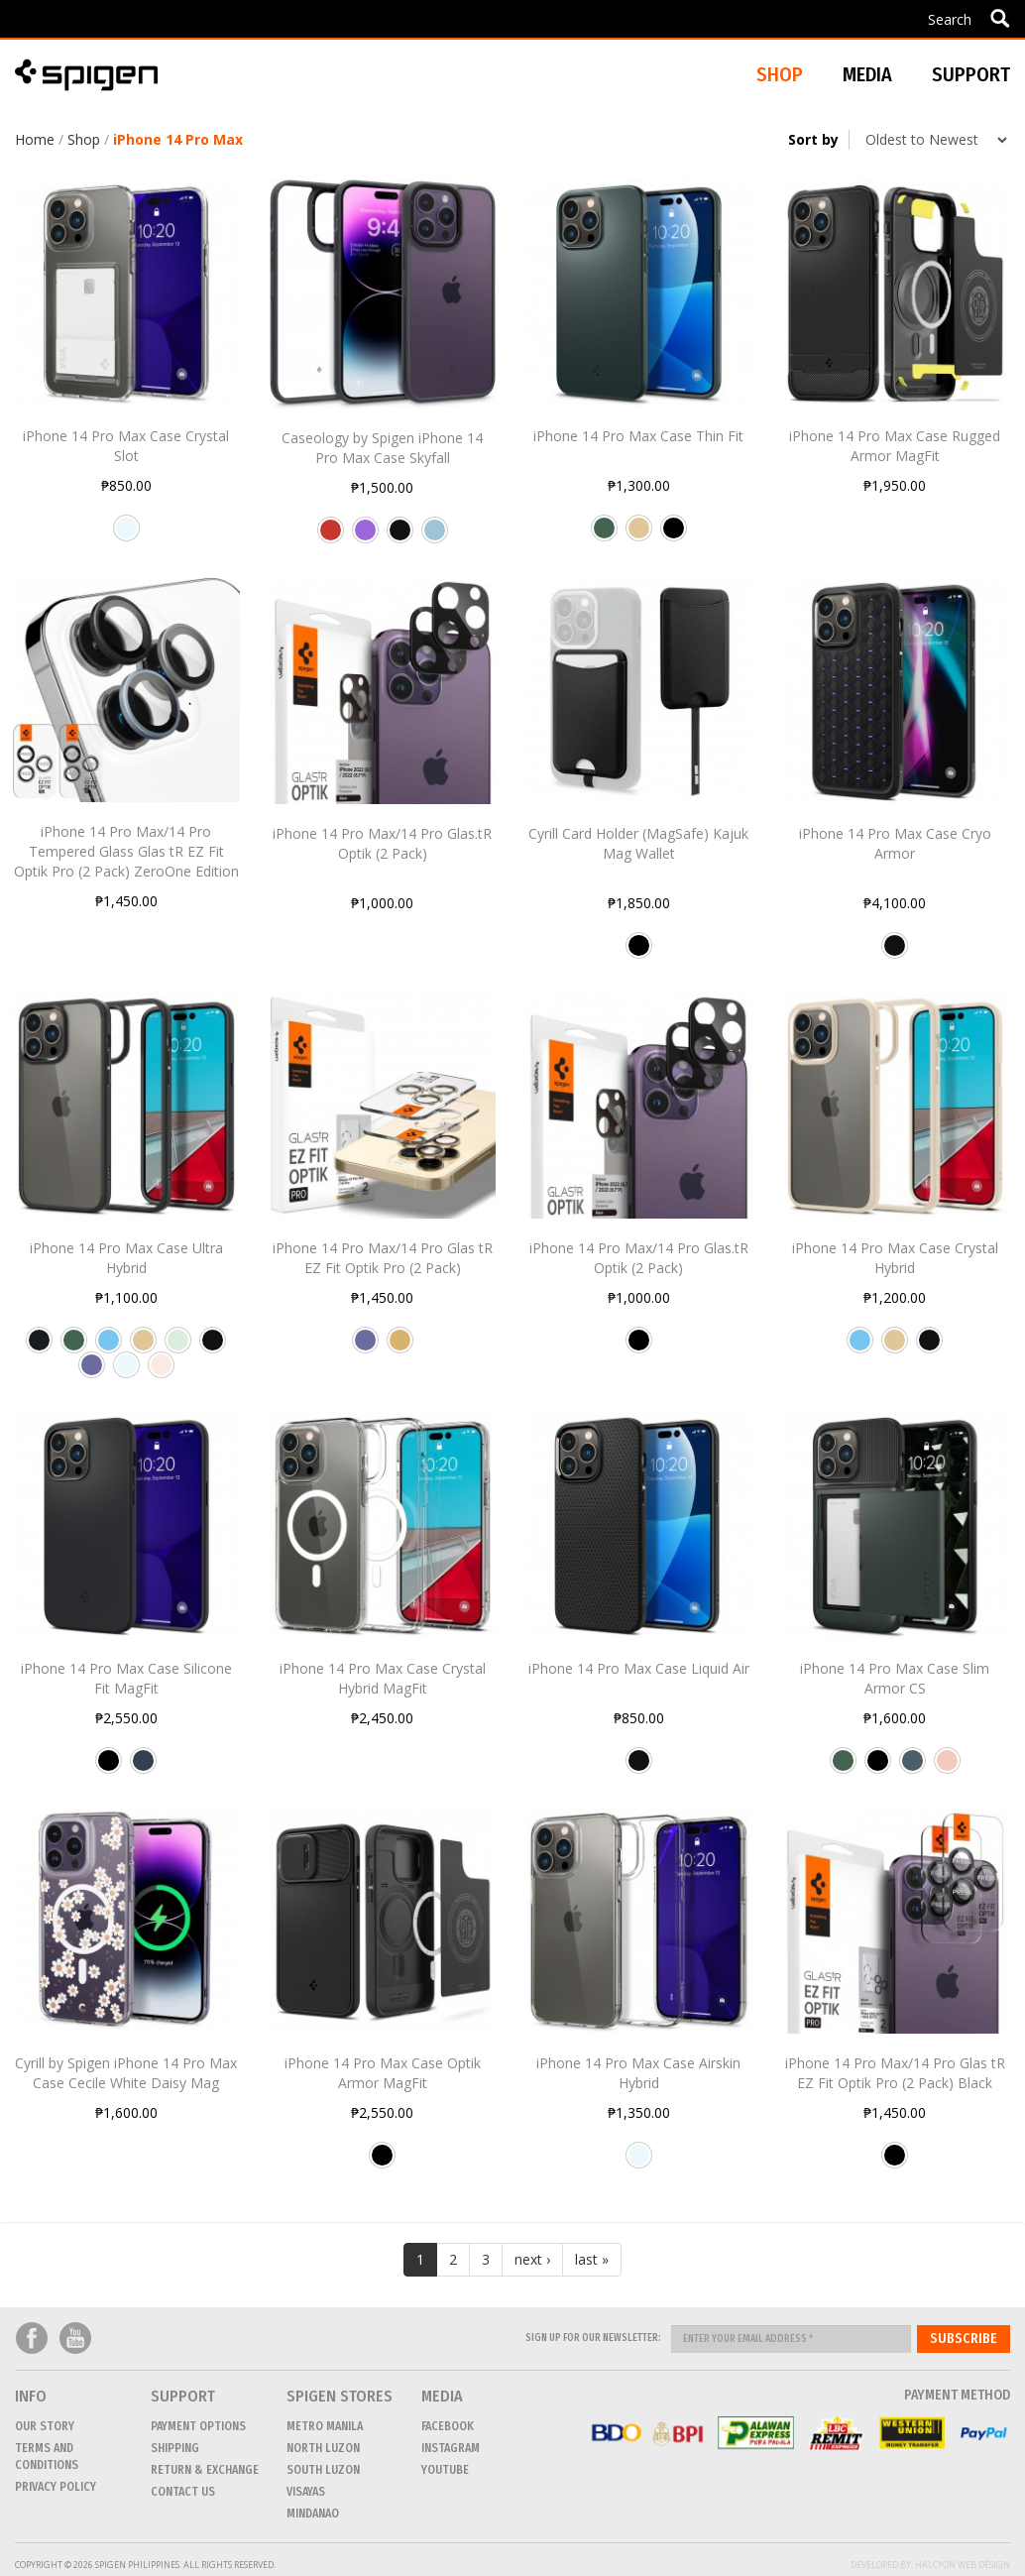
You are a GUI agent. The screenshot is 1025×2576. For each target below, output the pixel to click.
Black (673, 535)
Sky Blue (434, 537)
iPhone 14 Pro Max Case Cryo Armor (895, 843)
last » (592, 2259)
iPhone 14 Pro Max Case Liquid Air (638, 1668)
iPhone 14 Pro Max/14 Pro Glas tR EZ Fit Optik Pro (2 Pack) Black (895, 2072)
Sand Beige (639, 535)
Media (867, 74)
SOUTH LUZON (323, 2470)
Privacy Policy (55, 2487)
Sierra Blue (108, 1347)
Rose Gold (947, 1768)
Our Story (44, 2426)
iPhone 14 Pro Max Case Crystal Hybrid (895, 1257)
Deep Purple (91, 1372)
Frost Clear (178, 1347)
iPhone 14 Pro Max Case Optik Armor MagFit (383, 2072)
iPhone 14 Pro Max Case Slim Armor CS (894, 1678)
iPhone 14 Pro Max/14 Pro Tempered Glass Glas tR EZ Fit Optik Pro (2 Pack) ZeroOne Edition (126, 851)
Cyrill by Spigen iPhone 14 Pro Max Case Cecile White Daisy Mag (126, 2072)
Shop (83, 139)
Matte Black (400, 537)
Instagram (450, 2448)
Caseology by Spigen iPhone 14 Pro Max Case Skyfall (382, 447)
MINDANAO (312, 2513)
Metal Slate (912, 1768)
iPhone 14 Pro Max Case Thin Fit (638, 435)
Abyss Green (604, 535)
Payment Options (198, 2426)
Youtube (75, 2338)
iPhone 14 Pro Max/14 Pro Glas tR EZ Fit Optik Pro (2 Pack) (383, 1257)
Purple (365, 537)
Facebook (32, 2338)
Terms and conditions (46, 2456)
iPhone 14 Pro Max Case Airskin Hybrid (638, 2072)
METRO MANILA (324, 2426)
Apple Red (330, 537)
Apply (999, 18)
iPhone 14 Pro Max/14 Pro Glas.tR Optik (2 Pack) (382, 843)
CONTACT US (183, 2492)
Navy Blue (143, 1768)
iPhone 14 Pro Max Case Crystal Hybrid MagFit (383, 1678)
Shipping (175, 2448)
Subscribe (963, 2338)
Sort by (813, 139)
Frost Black (39, 1347)
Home (35, 139)
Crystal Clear (126, 535)
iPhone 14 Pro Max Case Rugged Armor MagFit (894, 445)
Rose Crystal (161, 1372)
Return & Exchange (205, 2470)
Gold (400, 1347)
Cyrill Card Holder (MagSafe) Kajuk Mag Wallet (638, 843)
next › (532, 2259)
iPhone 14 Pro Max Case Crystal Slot (126, 445)
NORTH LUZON (323, 2448)
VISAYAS (305, 2492)
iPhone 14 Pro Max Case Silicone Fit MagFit (126, 1678)
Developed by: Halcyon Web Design (930, 2564)
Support (971, 74)
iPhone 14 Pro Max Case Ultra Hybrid (126, 1257)
